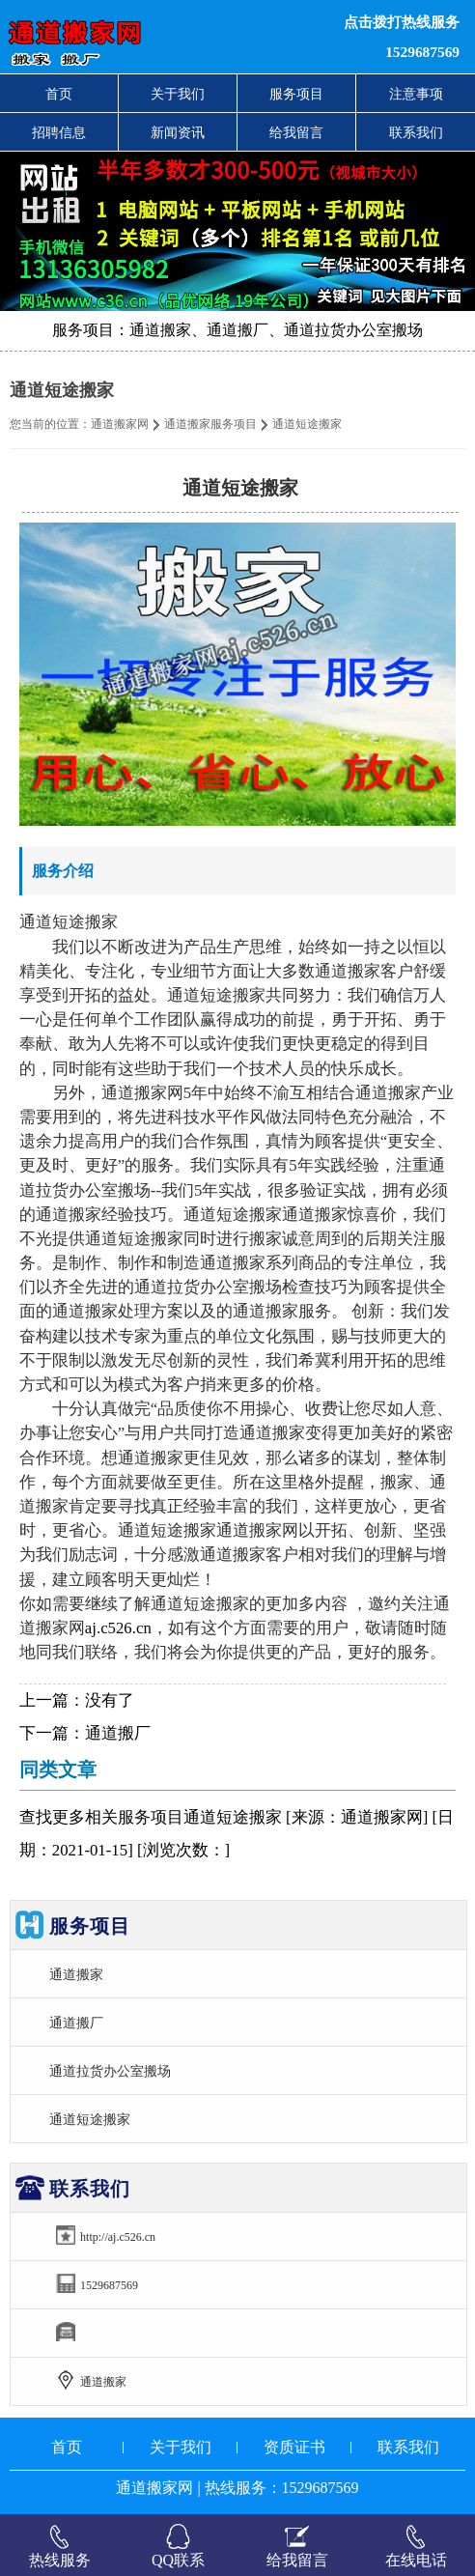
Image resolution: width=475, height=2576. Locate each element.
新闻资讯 (178, 132)
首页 (58, 93)
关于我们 (178, 93)
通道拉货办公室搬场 (110, 2071)
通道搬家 (76, 1974)
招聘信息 (59, 132)
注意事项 (416, 93)
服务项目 (296, 93)
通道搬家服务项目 (210, 424)
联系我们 (416, 132)
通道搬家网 (120, 424)
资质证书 (294, 2447)
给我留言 (296, 132)
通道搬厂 (118, 1733)
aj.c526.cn (118, 1628)
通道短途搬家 (89, 2119)
